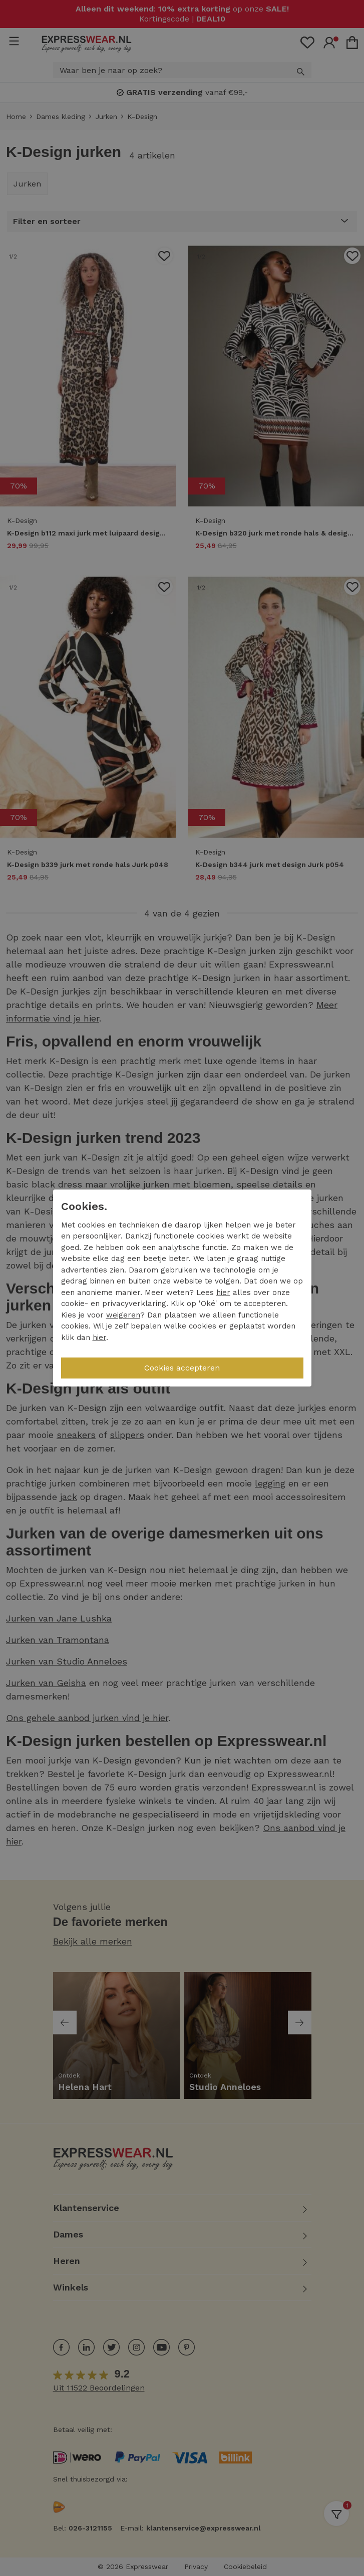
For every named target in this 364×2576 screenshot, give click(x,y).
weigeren (123, 1315)
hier (223, 1292)
